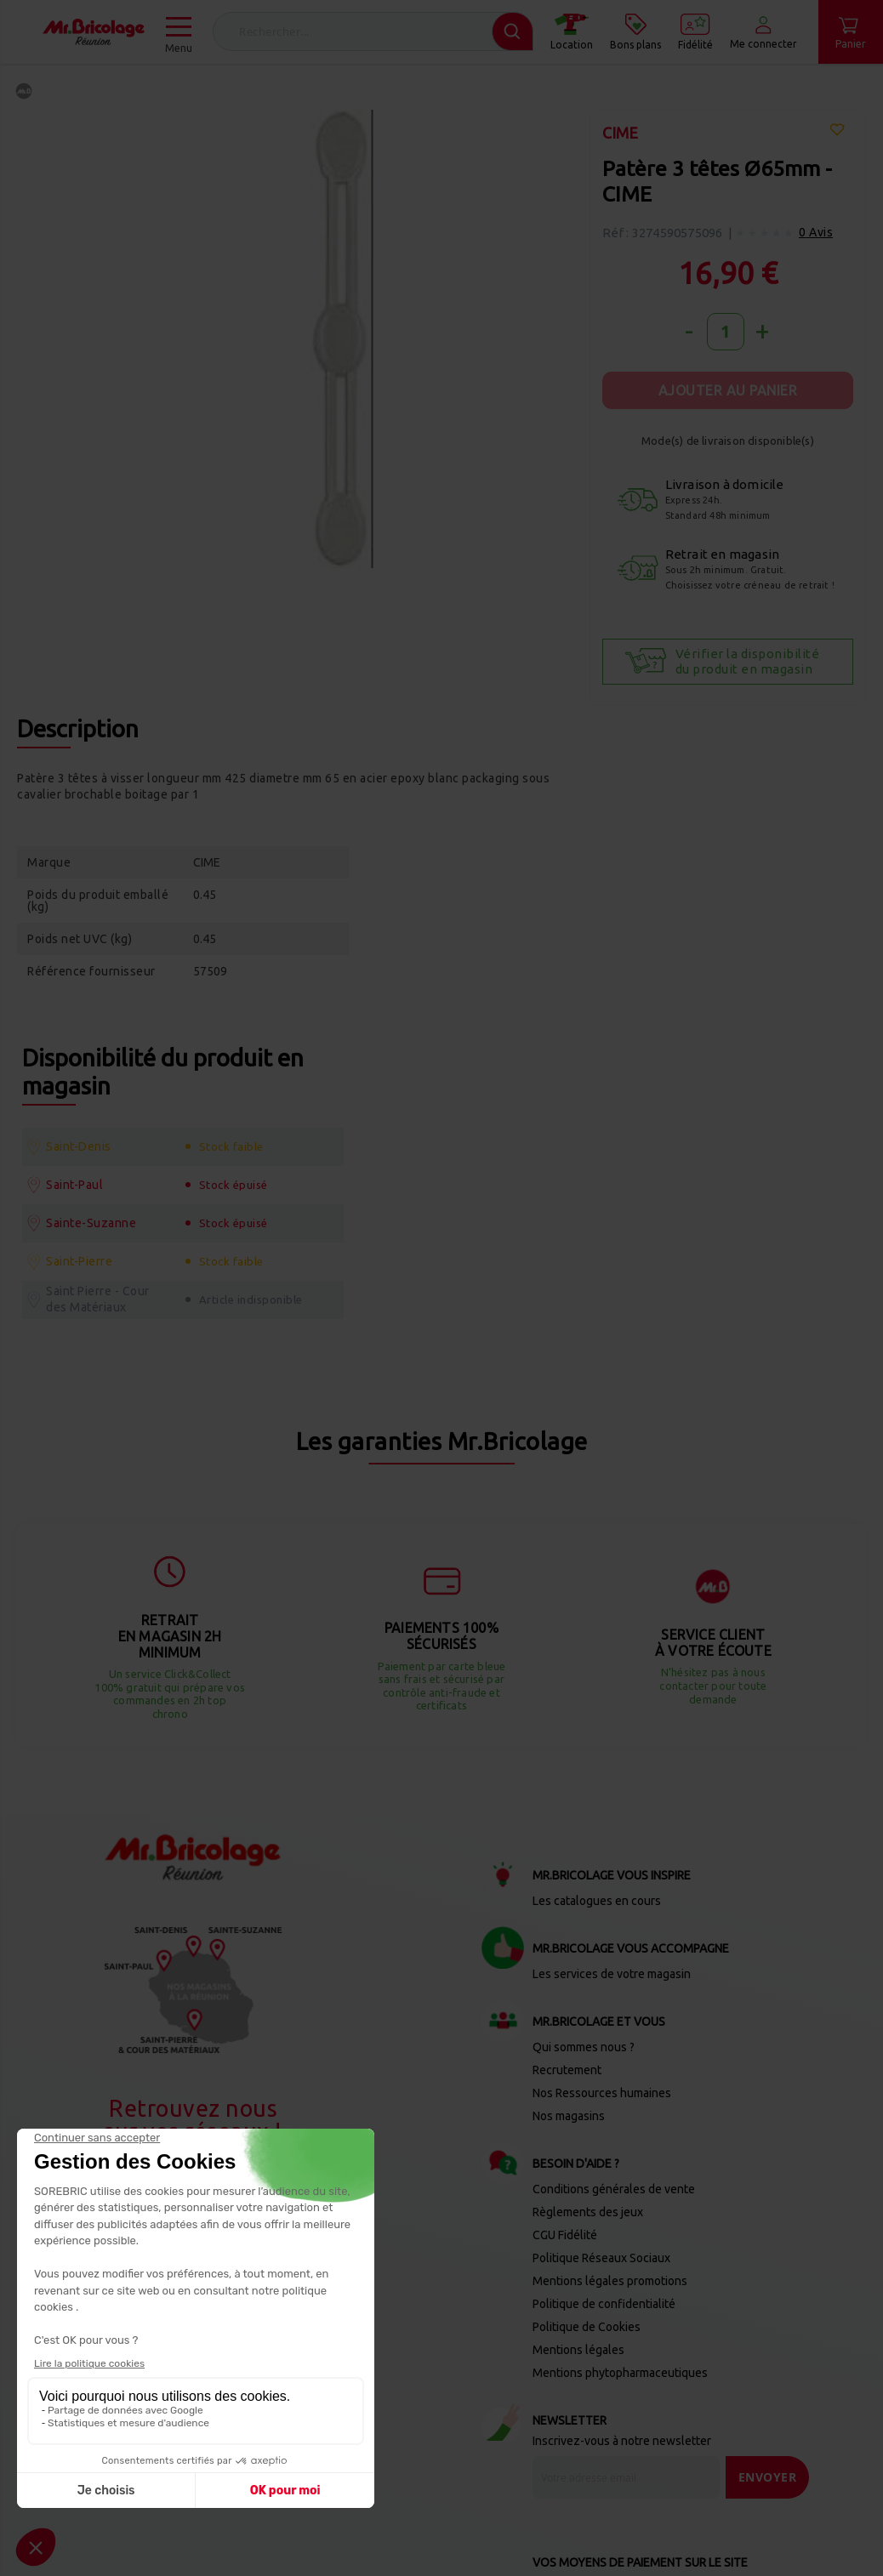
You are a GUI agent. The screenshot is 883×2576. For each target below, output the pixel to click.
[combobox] (373, 31)
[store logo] (94, 32)
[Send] (768, 2382)
